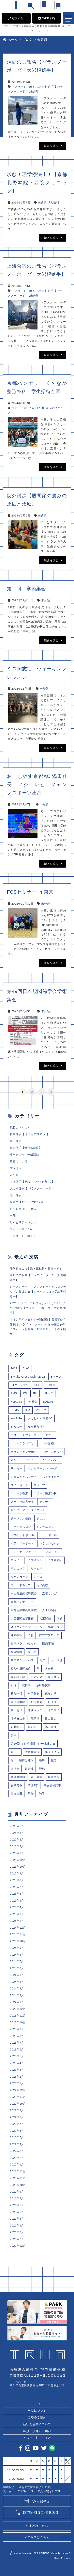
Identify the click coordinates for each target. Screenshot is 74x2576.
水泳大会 (36, 1702)
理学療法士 (18, 1718)
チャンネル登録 (21, 1518)
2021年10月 (18, 2184)
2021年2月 (17, 2239)
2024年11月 (18, 1934)
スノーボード (19, 1485)
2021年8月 (17, 2198)
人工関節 (45, 1618)
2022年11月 (18, 2096)
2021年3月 (17, 2232)
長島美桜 (16, 1785)
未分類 (34, 91)
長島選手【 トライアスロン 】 (29, 1134)
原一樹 (32, 1651)
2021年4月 (17, 2225)
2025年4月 (17, 1907)
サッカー (16, 1468)
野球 (42, 1768)
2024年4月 (17, 1981)
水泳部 (52, 1702)
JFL (35, 1393)
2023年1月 (17, 2083)
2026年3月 (17, 1839)
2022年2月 (17, 2157)
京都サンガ (49, 1593)
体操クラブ (55, 1626)
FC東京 (50, 1385)
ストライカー (51, 1476)
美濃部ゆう (52, 1752)
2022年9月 (17, 2110)
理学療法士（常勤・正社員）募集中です (36, 1268)
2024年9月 (17, 1947)
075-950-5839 (37, 2512)
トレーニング (45, 1526)
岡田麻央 (53, 1676)
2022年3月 (17, 2151)
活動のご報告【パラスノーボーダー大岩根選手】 (38, 1278)
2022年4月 (17, 2144)
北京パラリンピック (24, 1643)
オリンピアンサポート (25, 1451)
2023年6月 (17, 2049)
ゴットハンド (51, 1460)
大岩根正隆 (18, 1676)
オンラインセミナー (24, 1460)
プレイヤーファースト (25, 1551)
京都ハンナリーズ (22, 1601)
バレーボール (48, 1535)
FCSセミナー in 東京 (30, 892)
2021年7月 (17, 2205)
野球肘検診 (18, 1776)
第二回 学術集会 (26, 588)
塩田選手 (16, 1195)
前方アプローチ (49, 1635)
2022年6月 (17, 2130)
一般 (13, 1215)
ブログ (27, 39)
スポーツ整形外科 (23, 408)
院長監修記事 (52, 1785)
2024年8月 (17, 1954)
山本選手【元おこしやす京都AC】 (32, 1181)
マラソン (16, 1560)
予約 (37, 2501)
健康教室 (16, 1635)
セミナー (45, 1501)
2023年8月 (17, 2036)
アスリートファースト (25, 1435)
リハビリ (36, 1568)
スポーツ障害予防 (22, 1501)
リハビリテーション (23, 1222)
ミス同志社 (55, 1560)
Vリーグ (41, 1410)
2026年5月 (17, 1832)
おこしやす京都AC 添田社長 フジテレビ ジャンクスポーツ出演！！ (37, 784)
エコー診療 (46, 1443)
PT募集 (32, 1401)
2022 (14, 1368)
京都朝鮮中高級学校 (24, 1610)
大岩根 (49, 1668)
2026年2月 (17, 1846)
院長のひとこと (20, 1127)
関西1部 (33, 1785)
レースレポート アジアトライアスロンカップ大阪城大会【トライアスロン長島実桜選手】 (38, 1291)
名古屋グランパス (22, 1660)
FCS (37, 1385)
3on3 (26, 1368)
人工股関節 (49, 1610)
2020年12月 (18, 2245)
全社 (31, 1635)
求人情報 (53, 202)
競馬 (13, 1735)
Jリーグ (48, 1393)
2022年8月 (17, 2117)
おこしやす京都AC (40, 1418)
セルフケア (18, 1510)
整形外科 (16, 1693)
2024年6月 (17, 1968)
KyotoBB (16, 1401)
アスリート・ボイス (25, 86)
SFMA (15, 1410)
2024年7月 (17, 1961)
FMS (14, 1393)
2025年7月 (17, 1887)
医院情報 (16, 1651)
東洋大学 (51, 1693)
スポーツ (39, 1485)
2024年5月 (17, 1974)
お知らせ (16, 1426)
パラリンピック (49, 1543)
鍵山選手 (16, 1141)
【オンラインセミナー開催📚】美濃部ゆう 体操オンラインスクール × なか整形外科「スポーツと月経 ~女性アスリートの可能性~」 (38, 1327)
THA (27, 1410)
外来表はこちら (37, 2526)
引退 (13, 1685)
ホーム (10, 39)
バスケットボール (22, 1535)
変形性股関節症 (21, 1668)
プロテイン (52, 1551)
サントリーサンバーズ (42, 1468)
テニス (41, 1518)
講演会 (15, 1768)
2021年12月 (18, 2171)
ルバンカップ (19, 1576)
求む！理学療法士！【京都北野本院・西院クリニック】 (37, 182)
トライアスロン (21, 1526)
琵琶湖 (35, 1718)
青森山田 (16, 1793)
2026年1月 (17, 1853)
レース (38, 1576)
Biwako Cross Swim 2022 (28, 1376)
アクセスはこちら (37, 2537)
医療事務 (48, 1643)
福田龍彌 (51, 1726)
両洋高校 (42, 1585)
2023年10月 (18, 2022)
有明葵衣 (33, 1693)
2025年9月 (17, 1873)
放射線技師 (43, 1685)
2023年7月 (17, 2042)
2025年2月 (17, 1920)
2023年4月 (17, 2063)
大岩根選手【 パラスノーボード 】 (32, 1188)
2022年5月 (17, 2137)
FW (24, 1393)
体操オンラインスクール (27, 1626)
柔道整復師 (18, 1702)
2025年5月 (17, 1900)
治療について (18, 1161)
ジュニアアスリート (24, 1476)
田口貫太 (51, 1718)
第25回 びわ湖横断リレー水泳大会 (33, 1743)
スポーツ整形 (19, 1493)
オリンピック (54, 1451)
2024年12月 (18, 1927)
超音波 (29, 1768)
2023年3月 (17, 2069)
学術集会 (36, 1676)
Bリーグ (56, 1376)
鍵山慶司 (36, 1776)
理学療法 (53, 1710)
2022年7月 (17, 2123)
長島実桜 (53, 1776)
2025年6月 (17, 1893)
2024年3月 (17, 1988)
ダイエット (38, 1510)
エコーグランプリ (22, 1443)
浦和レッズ (35, 1710)
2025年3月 (17, 1914)
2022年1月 (17, 2164)
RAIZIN (48, 1401)
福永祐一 (33, 1726)
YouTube (16, 1418)
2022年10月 (18, 2103)
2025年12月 (18, 1860)
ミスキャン (35, 1560)
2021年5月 (17, 2218)
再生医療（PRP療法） (24, 1208)
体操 (59, 1618)
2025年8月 (17, 1880)
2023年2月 (17, 2076)
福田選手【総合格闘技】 (26, 1147)
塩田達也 (56, 1660)
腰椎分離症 (26, 1760)
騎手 (42, 1793)
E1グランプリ (20, 1385)
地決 (42, 1660)
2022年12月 (18, 2090)
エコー (49, 1435)
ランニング (18, 1568)
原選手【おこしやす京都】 (27, 1202)
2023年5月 (17, 2056)
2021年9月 (17, 2191)
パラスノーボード (22, 1543)
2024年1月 (17, 2002)
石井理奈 (16, 1726)
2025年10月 (18, 1866)
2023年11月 (18, 2015)
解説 (53, 1760)
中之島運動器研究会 (24, 1593)
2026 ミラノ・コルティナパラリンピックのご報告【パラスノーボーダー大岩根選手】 (38, 1308)
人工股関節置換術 (22, 1618)
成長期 (26, 1685)
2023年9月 (17, 2029)
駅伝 (31, 1793)
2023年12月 (18, 2008)
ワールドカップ (21, 1585)
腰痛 (42, 1760)
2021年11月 (18, 2178)
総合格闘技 (32, 1752)
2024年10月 (18, 1941)
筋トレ (15, 1752)
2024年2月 (17, 1995)
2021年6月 (17, 2212)
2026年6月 (17, 1826)
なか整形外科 (36, 1426)
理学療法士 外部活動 (24, 1154)
